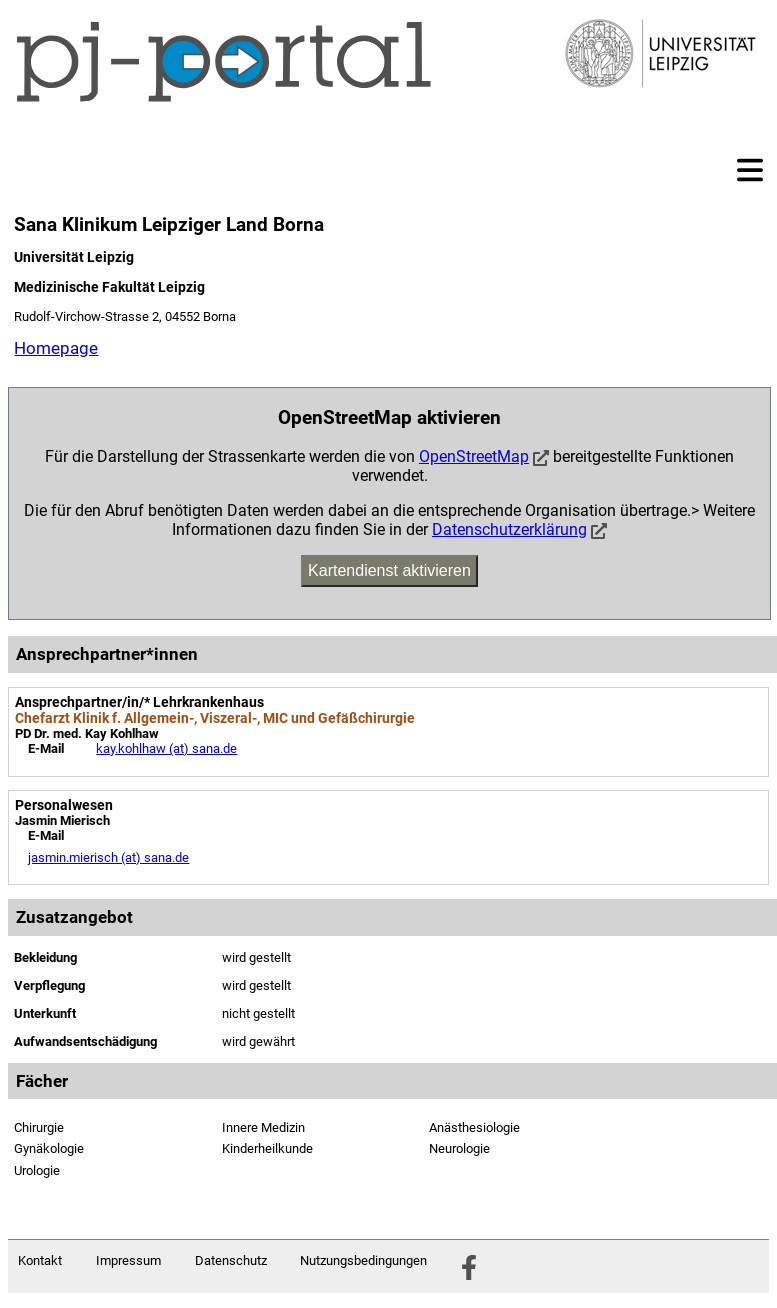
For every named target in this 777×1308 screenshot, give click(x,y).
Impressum (128, 1260)
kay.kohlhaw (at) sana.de (166, 748)
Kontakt (40, 1260)
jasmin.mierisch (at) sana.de (108, 857)
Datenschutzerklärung (509, 529)
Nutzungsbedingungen (363, 1260)
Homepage (56, 348)
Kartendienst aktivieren (389, 570)
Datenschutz (231, 1260)
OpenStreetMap (474, 456)
